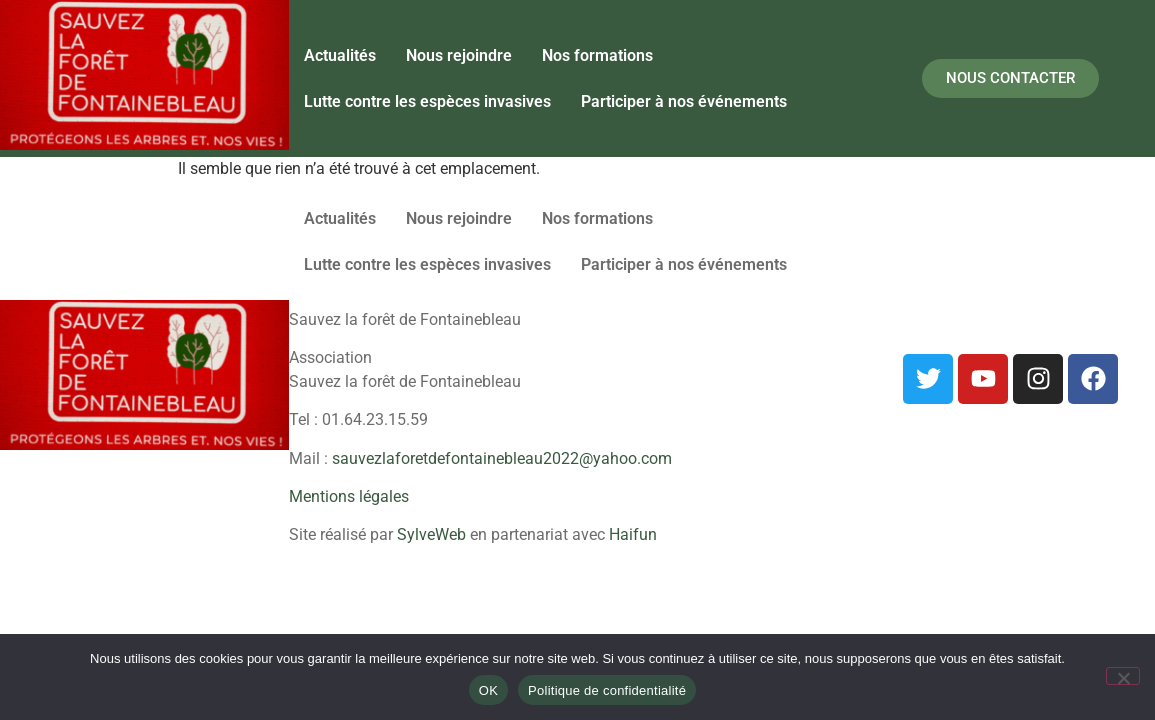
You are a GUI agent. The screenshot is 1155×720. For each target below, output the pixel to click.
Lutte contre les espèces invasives (427, 101)
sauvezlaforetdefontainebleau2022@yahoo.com (502, 458)
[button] (689, 102)
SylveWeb (431, 534)
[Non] (1123, 676)
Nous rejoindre (459, 55)
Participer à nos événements (684, 101)
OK (488, 690)
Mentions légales (349, 496)
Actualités (340, 55)
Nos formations (597, 55)
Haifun (633, 534)
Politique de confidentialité (607, 690)
